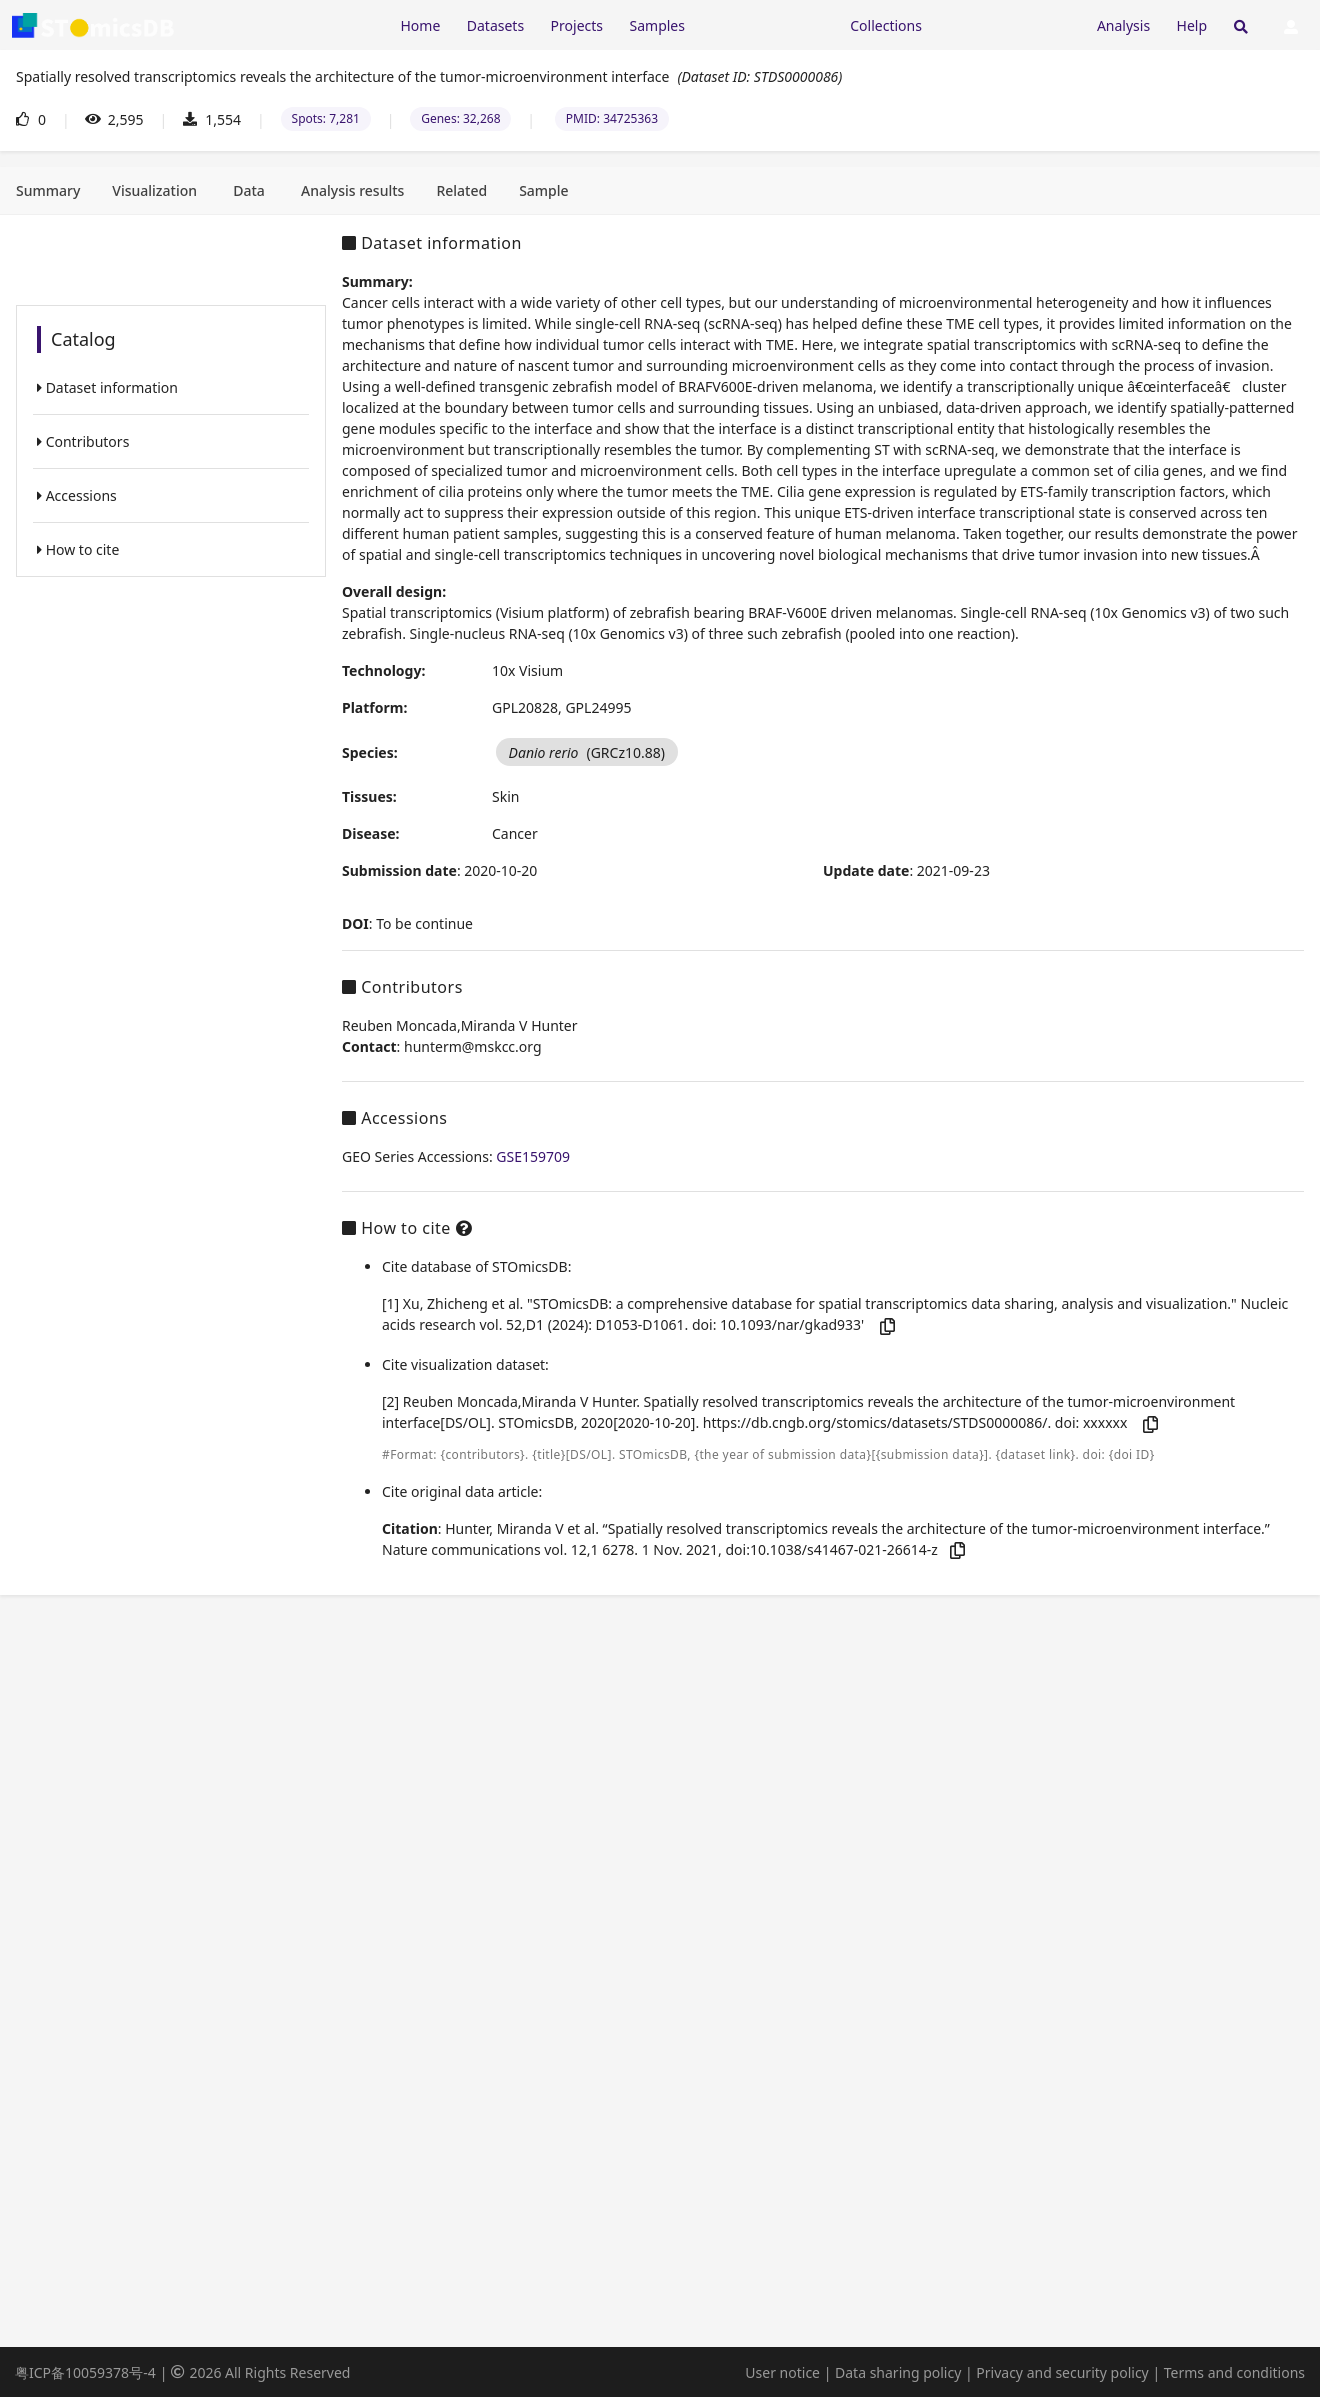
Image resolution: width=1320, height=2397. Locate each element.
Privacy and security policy (1062, 2372)
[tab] (48, 191)
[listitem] (171, 387)
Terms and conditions (1234, 2372)
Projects (577, 25)
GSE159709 (533, 1156)
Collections (886, 25)
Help (1192, 25)
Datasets (495, 25)
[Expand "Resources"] (767, 24)
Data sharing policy (898, 2372)
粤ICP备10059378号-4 (85, 2372)
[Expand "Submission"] (1009, 24)
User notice (782, 2372)
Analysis (1123, 25)
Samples (657, 25)
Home (420, 25)
